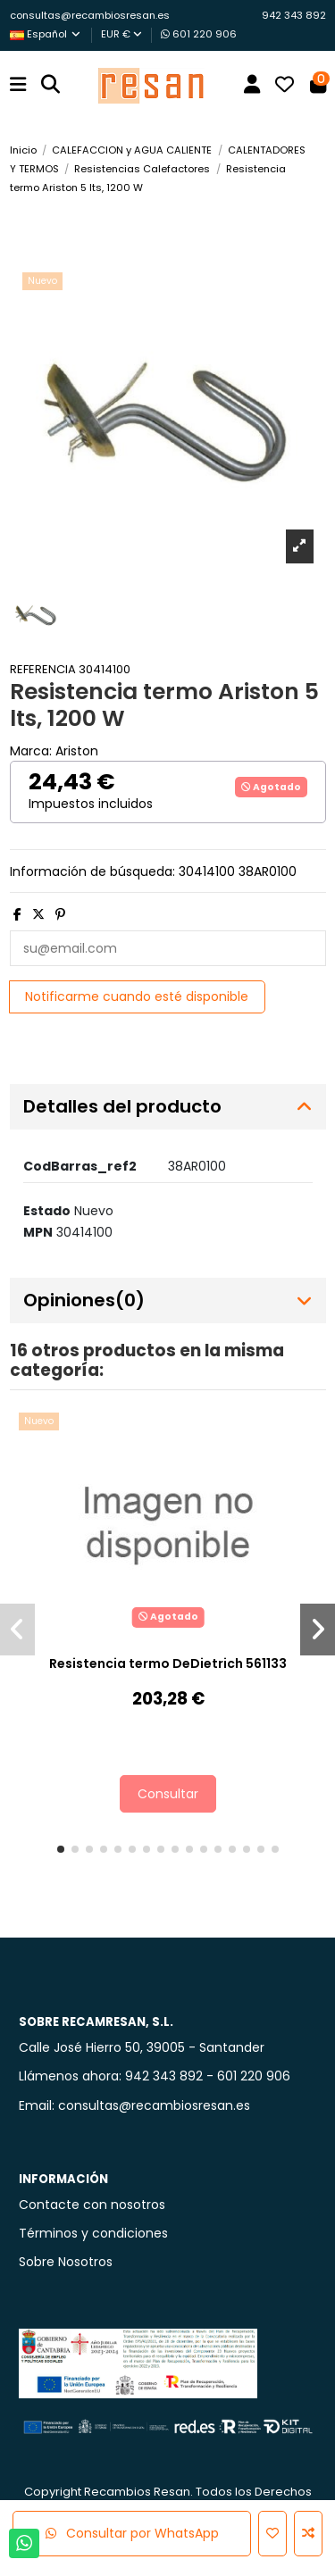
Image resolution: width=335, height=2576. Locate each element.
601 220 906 (199, 34)
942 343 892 (294, 15)
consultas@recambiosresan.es (90, 15)
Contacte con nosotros (92, 2204)
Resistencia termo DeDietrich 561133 (168, 1663)
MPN (38, 1232)
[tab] (168, 1107)
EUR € (121, 34)
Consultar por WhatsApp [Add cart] (132, 2533)
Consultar (168, 1794)
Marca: (31, 751)
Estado (47, 1211)
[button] (60, 1849)
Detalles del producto (168, 1106)
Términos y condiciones (93, 2233)
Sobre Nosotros (66, 2262)
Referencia (43, 669)
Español (46, 34)
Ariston (76, 751)
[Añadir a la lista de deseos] (272, 2533)
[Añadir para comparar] (308, 2533)
